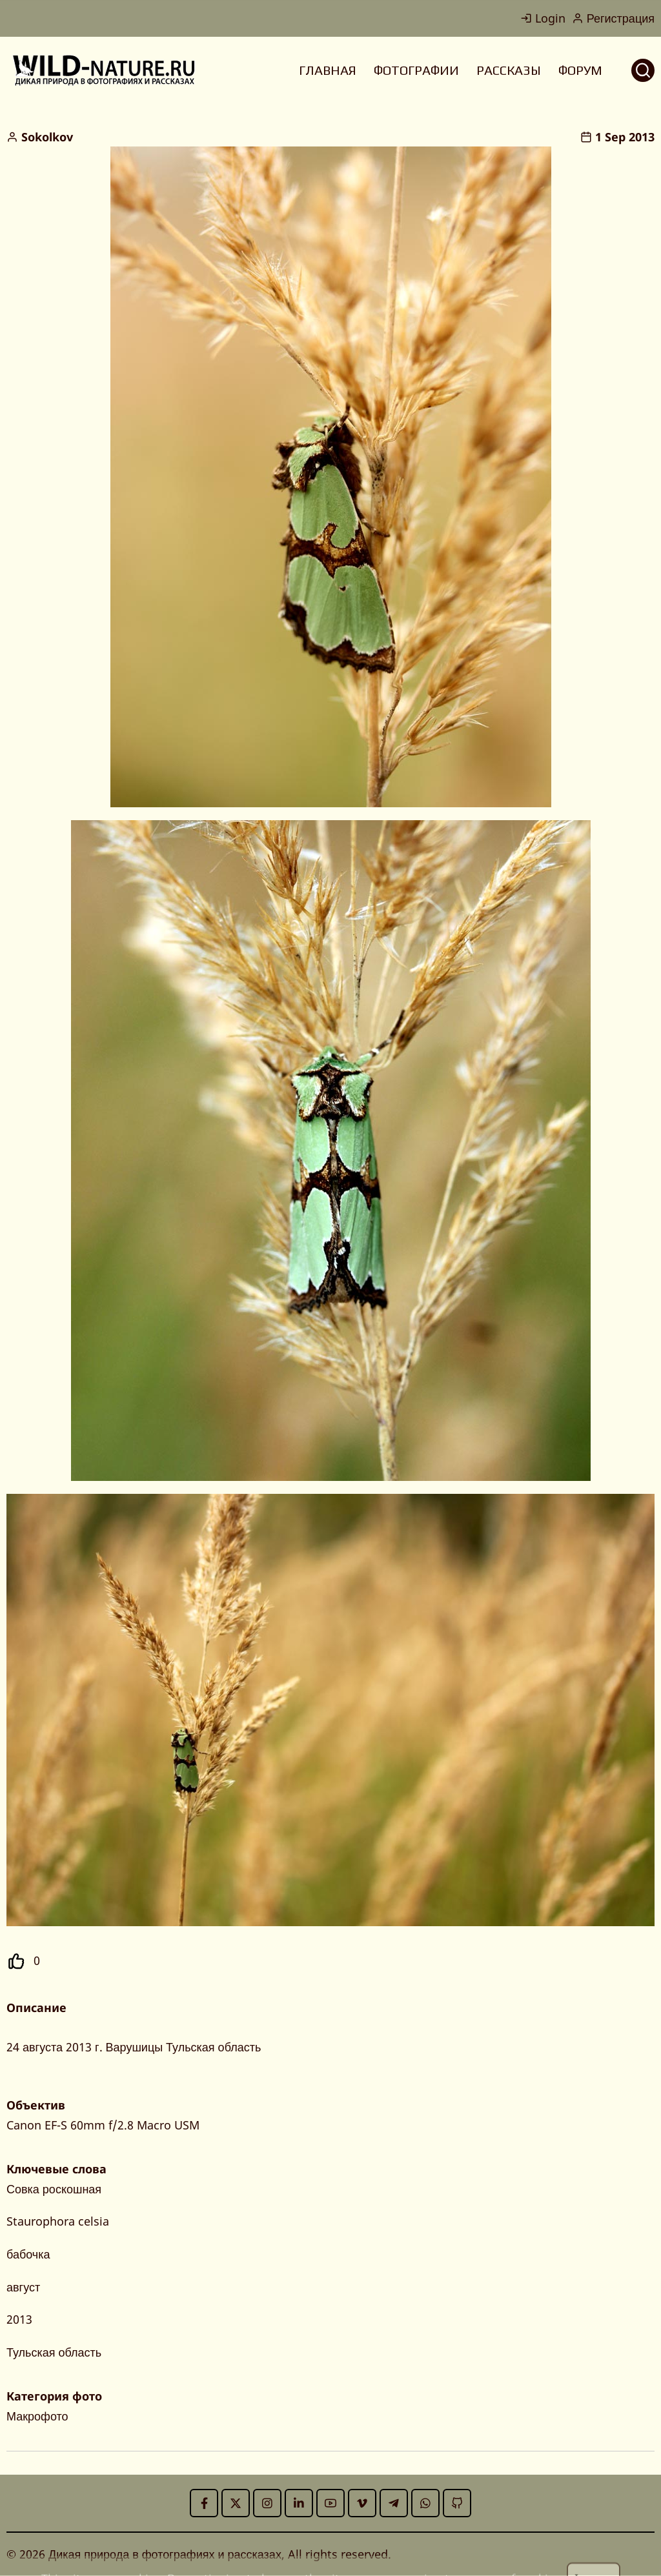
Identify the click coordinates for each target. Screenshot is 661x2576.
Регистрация (613, 18)
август (23, 2287)
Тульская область (53, 2352)
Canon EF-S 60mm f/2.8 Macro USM (102, 2125)
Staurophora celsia (57, 2221)
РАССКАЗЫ (508, 70)
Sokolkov (47, 137)
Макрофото (37, 2416)
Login (542, 18)
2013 (19, 2319)
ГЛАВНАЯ (327, 70)
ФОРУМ (580, 70)
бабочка (28, 2254)
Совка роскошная (53, 2189)
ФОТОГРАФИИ (416, 70)
